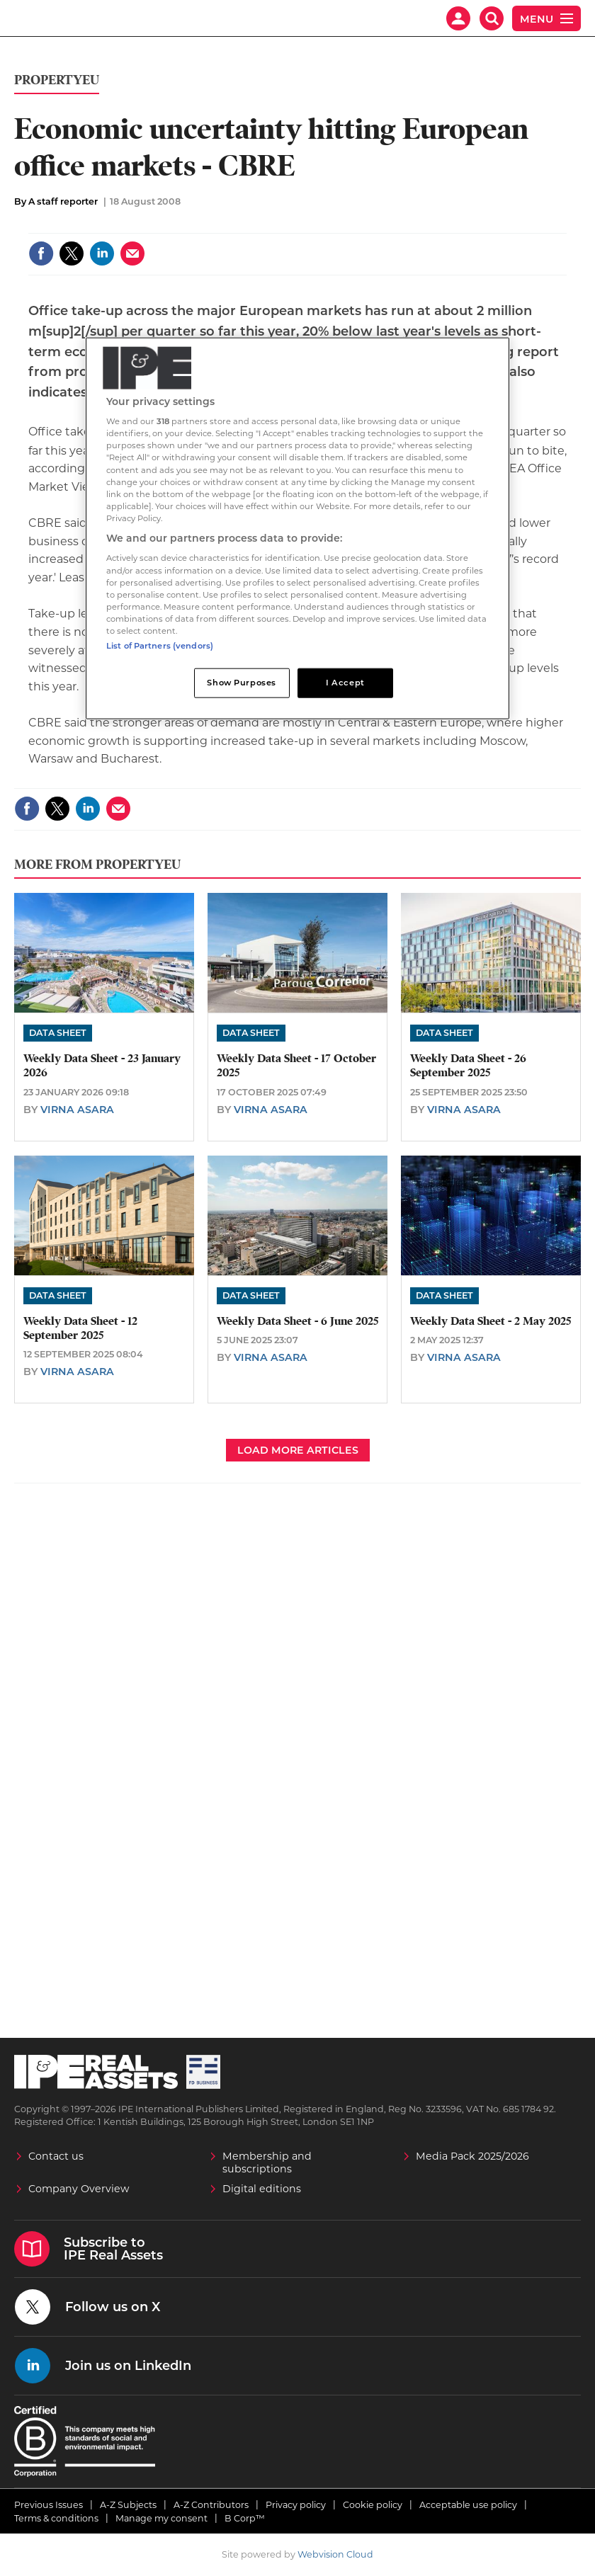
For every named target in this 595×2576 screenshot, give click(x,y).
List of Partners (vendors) (159, 646)
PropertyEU (56, 80)
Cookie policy (372, 2505)
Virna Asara (77, 1109)
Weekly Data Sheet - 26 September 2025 (468, 1066)
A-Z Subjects (128, 2505)
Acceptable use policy (468, 2505)
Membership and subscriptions (267, 2162)
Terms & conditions (56, 2518)
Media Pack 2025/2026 (472, 2156)
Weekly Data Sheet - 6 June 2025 (297, 1321)
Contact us (56, 2156)
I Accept (345, 683)
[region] (297, 527)
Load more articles (297, 1450)
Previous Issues (48, 2505)
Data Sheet (57, 1032)
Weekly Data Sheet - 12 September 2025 (80, 1328)
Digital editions (261, 2188)
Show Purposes (241, 683)
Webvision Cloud (335, 2554)
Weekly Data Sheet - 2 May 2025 (490, 1321)
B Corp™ (245, 2518)
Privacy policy (296, 2505)
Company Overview (79, 2188)
